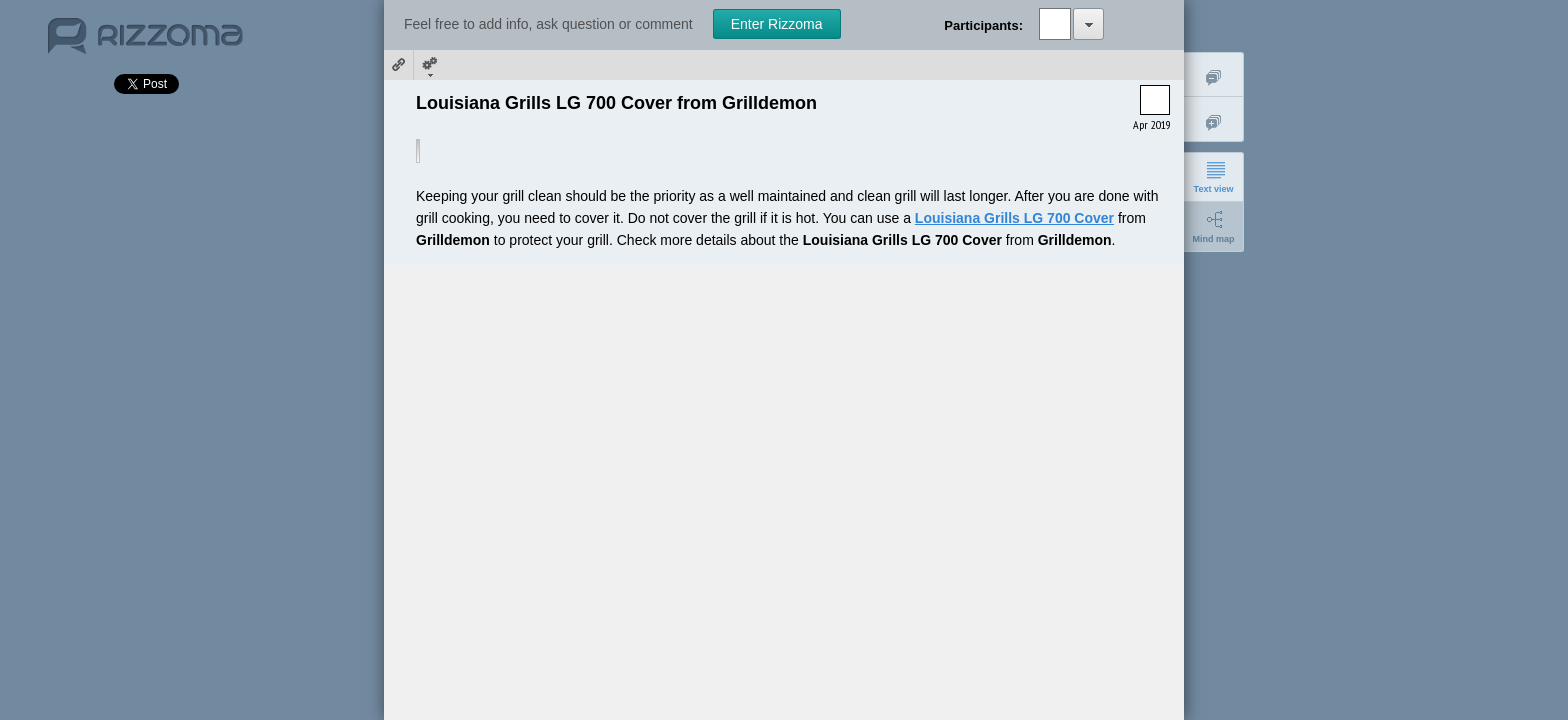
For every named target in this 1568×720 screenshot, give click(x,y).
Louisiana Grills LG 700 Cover (1014, 218)
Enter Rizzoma (777, 24)
